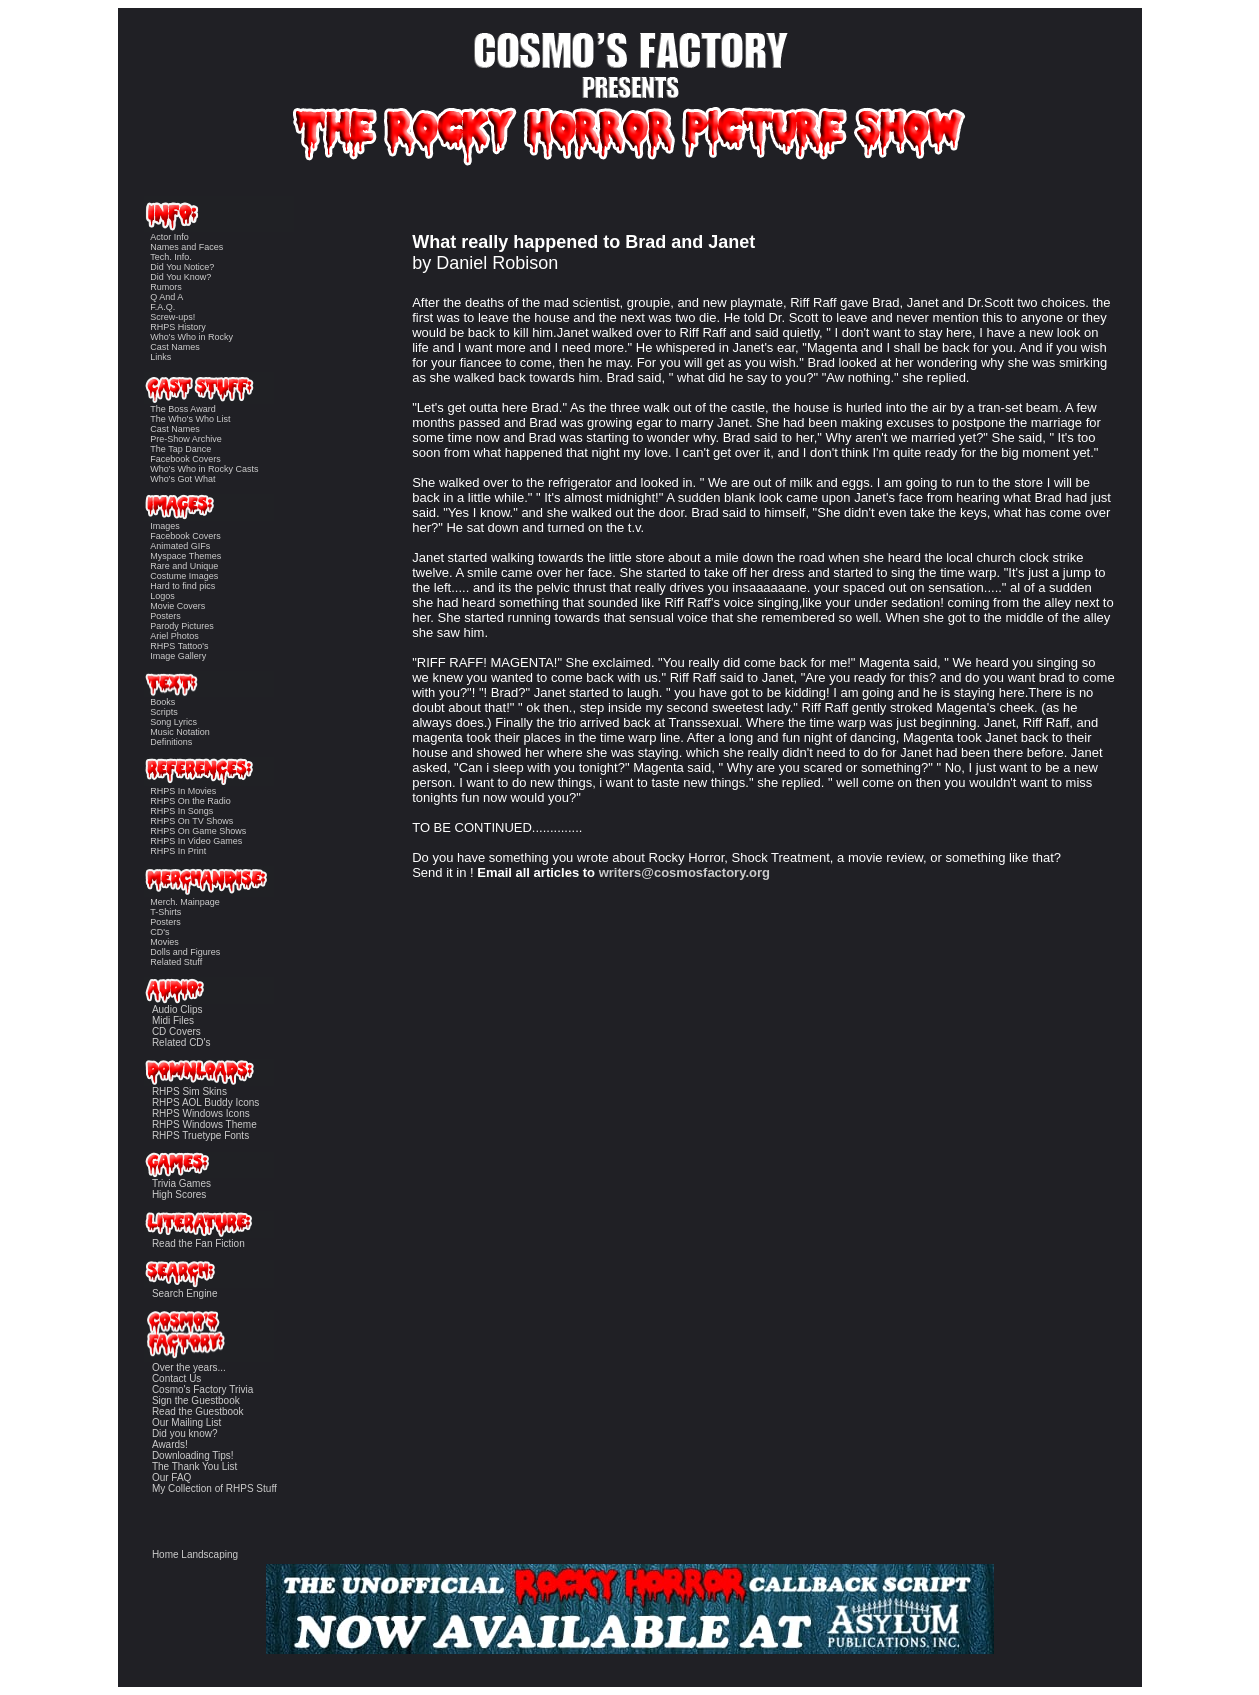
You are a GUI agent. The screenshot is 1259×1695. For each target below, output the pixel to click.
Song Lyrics (173, 722)
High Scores (179, 1194)
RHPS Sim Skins (189, 1091)
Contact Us (176, 1378)
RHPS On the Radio (190, 801)
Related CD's (181, 1042)
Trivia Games (181, 1183)
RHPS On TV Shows (191, 821)
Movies (164, 942)
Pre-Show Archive (186, 439)
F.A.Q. (162, 307)
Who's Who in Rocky (191, 337)
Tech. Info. (171, 257)
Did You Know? (180, 277)
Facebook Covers (185, 459)
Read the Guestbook (198, 1411)
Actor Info (169, 237)
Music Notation (180, 732)
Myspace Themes (185, 556)
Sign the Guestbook (196, 1400)
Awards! (170, 1444)
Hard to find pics (182, 586)
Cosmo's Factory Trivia (202, 1389)
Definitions (171, 742)
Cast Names (175, 347)
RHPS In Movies (183, 791)
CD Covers (176, 1031)
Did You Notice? (182, 267)
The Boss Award (182, 409)
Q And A (166, 297)
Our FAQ (171, 1477)
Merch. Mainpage (185, 902)
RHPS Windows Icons (201, 1113)
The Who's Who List (190, 419)
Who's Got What (182, 479)
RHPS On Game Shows (198, 831)
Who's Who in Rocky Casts (204, 469)
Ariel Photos (174, 636)
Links (160, 357)
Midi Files (173, 1020)
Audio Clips (177, 1009)
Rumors (166, 287)
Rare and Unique (184, 566)
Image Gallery (178, 656)
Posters (165, 616)
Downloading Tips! (193, 1455)
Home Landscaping (195, 1554)
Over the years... (189, 1367)
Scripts (164, 712)
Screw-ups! (172, 317)
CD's (159, 932)
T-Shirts (165, 912)
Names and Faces (186, 247)
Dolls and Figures (185, 952)
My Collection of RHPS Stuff (214, 1488)
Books (162, 702)
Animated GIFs (180, 546)
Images (165, 526)
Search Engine (185, 1293)
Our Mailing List (186, 1422)
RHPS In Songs (181, 811)
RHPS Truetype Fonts (200, 1135)
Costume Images (184, 576)
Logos (162, 596)
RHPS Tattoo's (179, 646)
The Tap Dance (180, 449)
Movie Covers (177, 606)
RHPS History (178, 327)
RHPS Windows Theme (204, 1124)
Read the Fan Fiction (198, 1243)
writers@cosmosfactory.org (684, 872)
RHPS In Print (178, 851)
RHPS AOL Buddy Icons (205, 1102)
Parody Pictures (182, 626)
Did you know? (185, 1433)
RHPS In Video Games (196, 841)
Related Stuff (176, 962)
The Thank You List (194, 1466)
